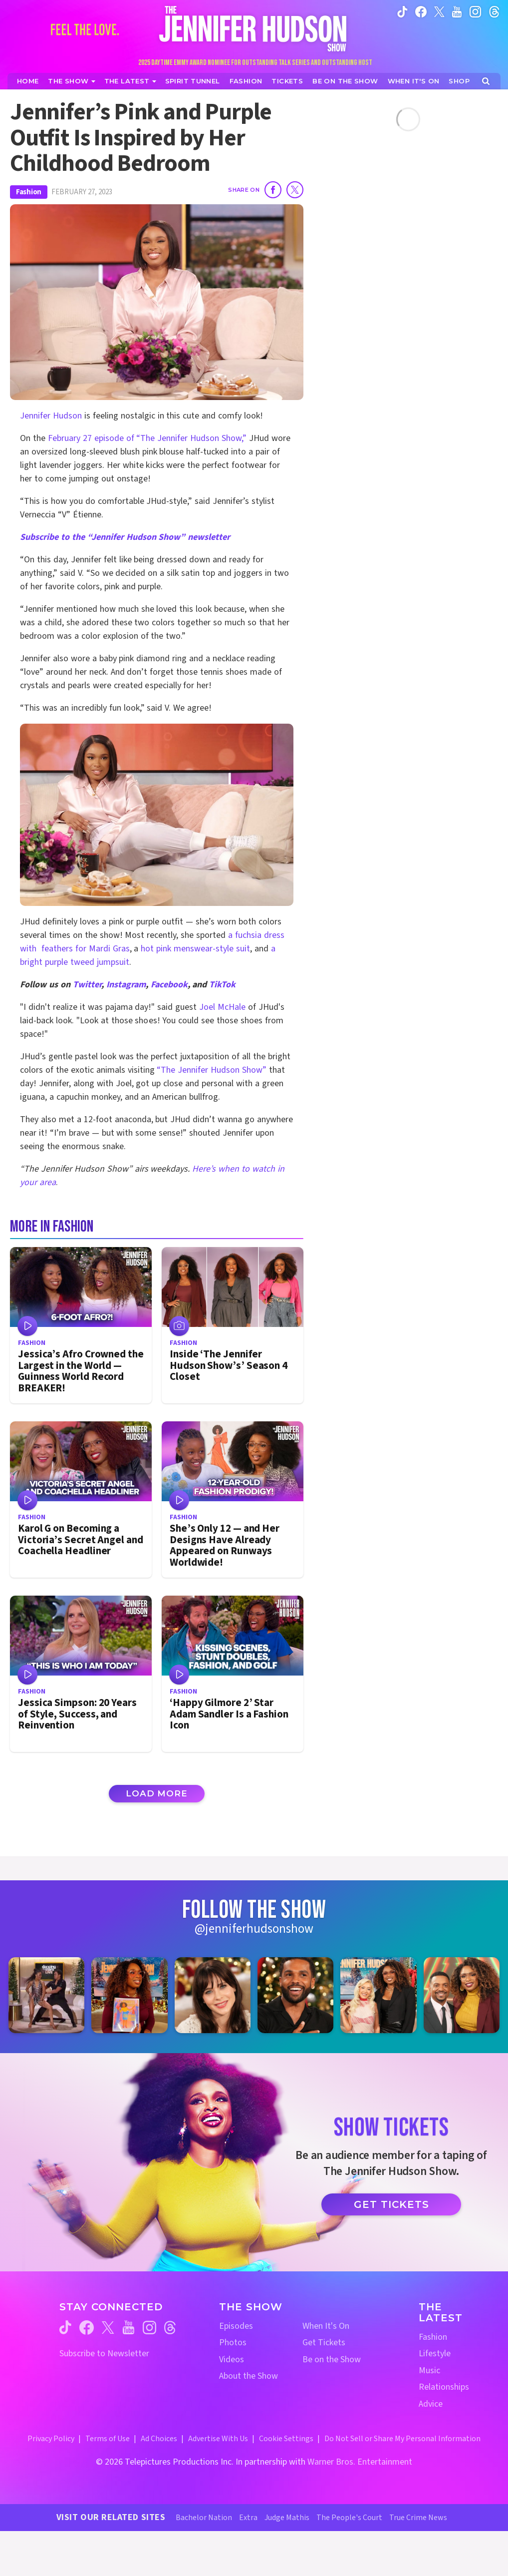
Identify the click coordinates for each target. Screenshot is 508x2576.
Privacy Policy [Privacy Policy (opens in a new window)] (50, 2438)
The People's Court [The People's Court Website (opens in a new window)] (349, 2517)
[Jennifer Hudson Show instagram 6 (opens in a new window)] (462, 1995)
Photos (233, 2342)
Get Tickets (391, 2204)
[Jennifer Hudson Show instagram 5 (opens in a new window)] (378, 1995)
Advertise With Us (218, 2438)
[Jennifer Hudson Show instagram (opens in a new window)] (475, 11)
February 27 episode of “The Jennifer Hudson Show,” (148, 438)
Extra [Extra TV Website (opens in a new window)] (248, 2517)
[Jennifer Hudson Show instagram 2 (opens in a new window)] (129, 1995)
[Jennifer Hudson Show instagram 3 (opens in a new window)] (213, 1995)
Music (429, 2370)
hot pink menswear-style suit (194, 948)
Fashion (28, 192)
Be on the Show (331, 2359)
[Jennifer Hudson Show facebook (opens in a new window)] (421, 11)
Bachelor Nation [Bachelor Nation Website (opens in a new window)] (204, 2517)
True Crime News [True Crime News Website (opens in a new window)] (418, 2517)
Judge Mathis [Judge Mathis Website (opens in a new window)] (286, 2517)
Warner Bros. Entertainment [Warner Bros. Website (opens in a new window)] (359, 2462)
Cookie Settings (286, 2438)
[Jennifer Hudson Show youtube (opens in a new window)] (457, 11)
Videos (231, 2359)
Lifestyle (435, 2353)
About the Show (248, 2376)
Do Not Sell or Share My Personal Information (402, 2438)
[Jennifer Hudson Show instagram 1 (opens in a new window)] (46, 1995)
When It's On (325, 2326)
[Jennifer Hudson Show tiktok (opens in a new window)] (402, 11)
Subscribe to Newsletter (104, 2353)
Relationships (444, 2387)
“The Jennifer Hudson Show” (211, 1070)
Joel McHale (222, 1007)
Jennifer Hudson (51, 416)
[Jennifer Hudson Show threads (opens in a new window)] (170, 2327)
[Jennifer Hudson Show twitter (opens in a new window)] (439, 11)
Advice (431, 2404)
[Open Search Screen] (486, 81)
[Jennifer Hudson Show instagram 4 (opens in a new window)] (295, 1995)
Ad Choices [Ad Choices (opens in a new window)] (159, 2438)
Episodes (236, 2326)
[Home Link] (254, 28)
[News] (130, 81)
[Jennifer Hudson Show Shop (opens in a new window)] (459, 81)
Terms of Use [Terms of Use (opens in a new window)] (107, 2438)
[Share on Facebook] (272, 189)
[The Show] (71, 81)
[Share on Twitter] (294, 189)
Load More (157, 1793)
